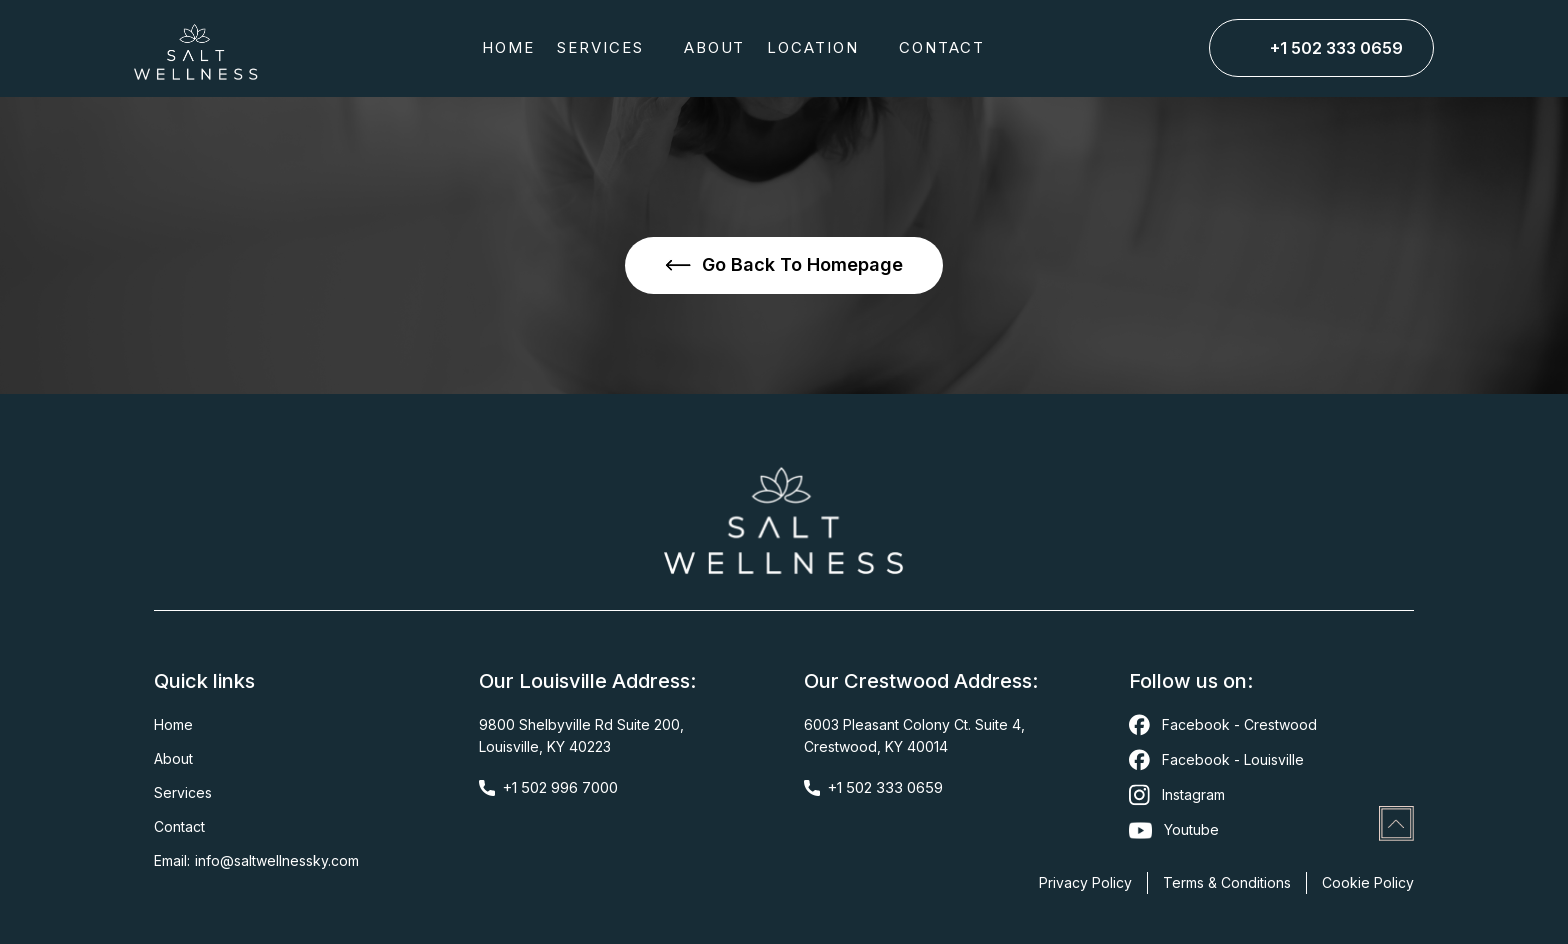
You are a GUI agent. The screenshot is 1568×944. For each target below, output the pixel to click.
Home (508, 47)
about (715, 47)
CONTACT (942, 47)
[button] (609, 48)
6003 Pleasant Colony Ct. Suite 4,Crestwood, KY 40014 (914, 735)
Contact (179, 826)
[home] (196, 48)
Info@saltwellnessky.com (277, 860)
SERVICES (600, 47)
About (173, 758)
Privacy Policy (1085, 882)
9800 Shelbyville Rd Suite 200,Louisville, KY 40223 (581, 735)
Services (183, 792)
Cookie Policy (1368, 882)
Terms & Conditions (1227, 882)
